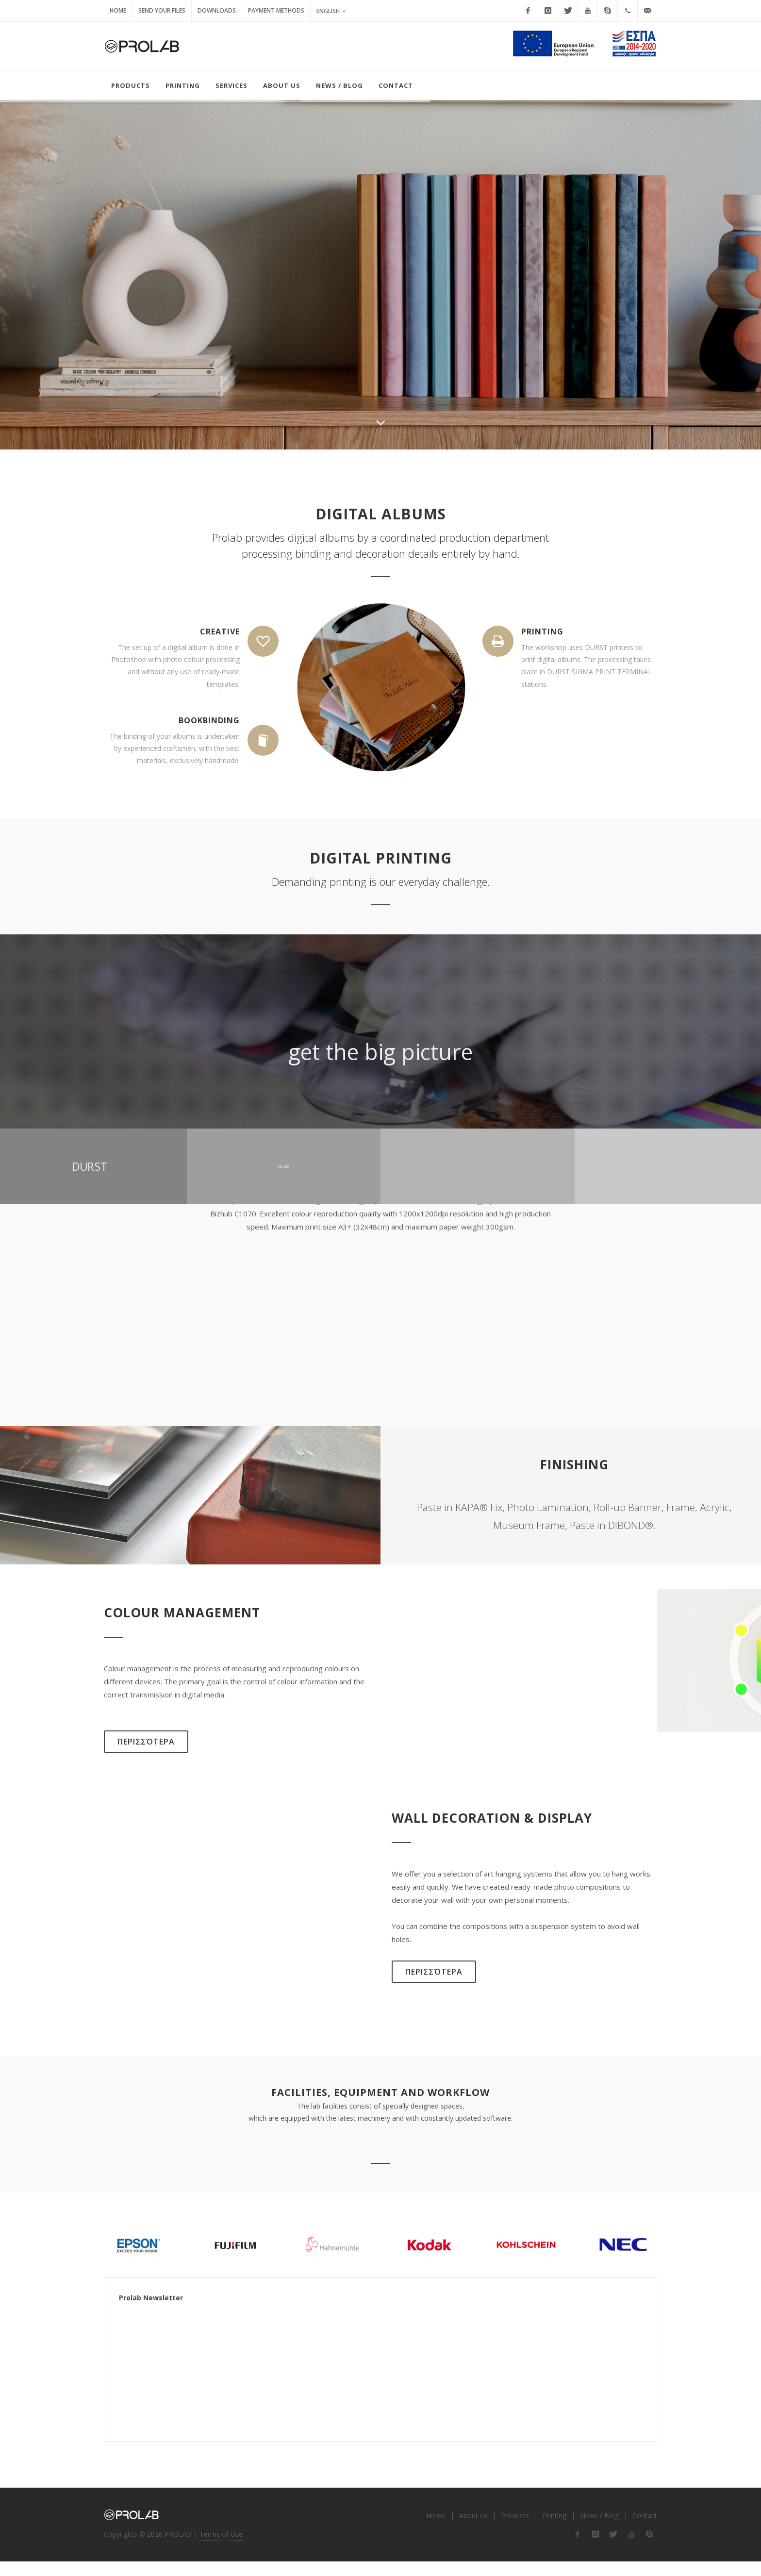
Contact (644, 2529)
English (331, 10)
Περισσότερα (146, 1755)
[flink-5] (649, 2549)
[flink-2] (595, 2549)
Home (118, 10)
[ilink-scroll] (380, 432)
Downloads (217, 10)
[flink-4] (631, 2549)
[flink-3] (613, 2549)
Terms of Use (221, 2548)
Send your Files (161, 10)
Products (515, 2529)
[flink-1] (577, 2549)
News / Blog (599, 2529)
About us (473, 2529)
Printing (554, 2529)
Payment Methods (276, 10)
